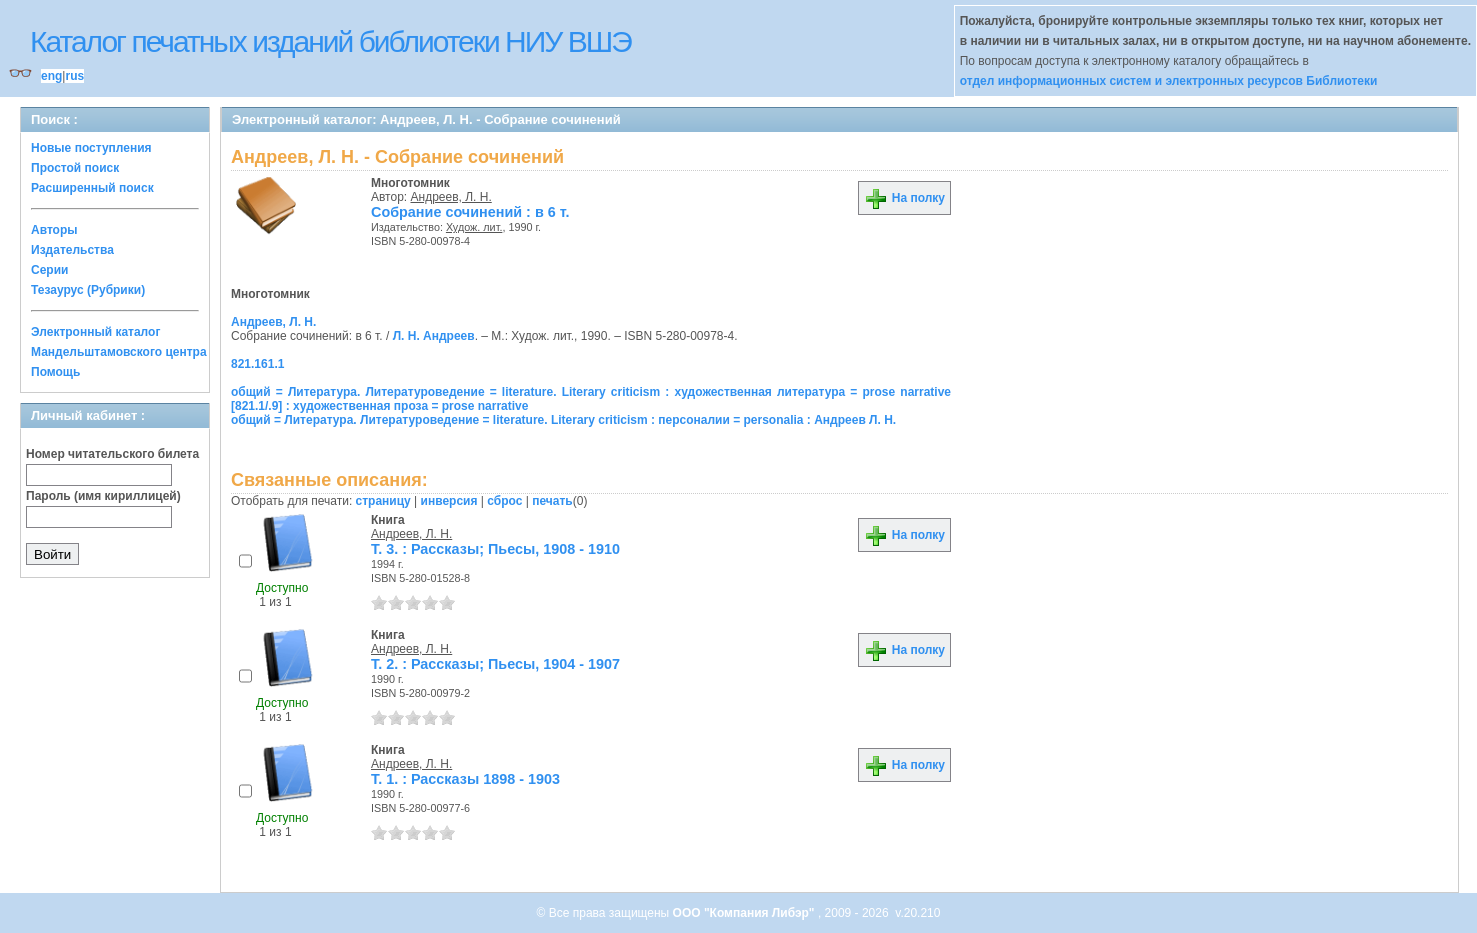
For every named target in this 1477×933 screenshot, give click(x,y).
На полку (904, 198)
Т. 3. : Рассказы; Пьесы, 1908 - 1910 (495, 549)
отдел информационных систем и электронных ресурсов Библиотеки (1169, 81)
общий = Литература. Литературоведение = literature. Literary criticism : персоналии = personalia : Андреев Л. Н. (563, 420)
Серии (49, 270)
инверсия (449, 501)
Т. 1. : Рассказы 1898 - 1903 (465, 779)
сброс (504, 501)
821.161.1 (257, 364)
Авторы (54, 230)
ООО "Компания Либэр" (745, 913)
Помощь (55, 372)
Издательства (72, 250)
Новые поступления (91, 148)
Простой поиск (75, 168)
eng (51, 76)
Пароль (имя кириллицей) (103, 496)
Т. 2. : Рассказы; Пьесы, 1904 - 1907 (495, 664)
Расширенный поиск (92, 188)
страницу (383, 501)
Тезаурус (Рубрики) (88, 290)
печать (552, 501)
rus (74, 76)
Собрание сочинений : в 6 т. (470, 212)
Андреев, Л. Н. (451, 197)
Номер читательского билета (112, 454)
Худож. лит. (474, 227)
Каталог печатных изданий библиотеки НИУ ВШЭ (330, 41)
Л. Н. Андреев (434, 336)
